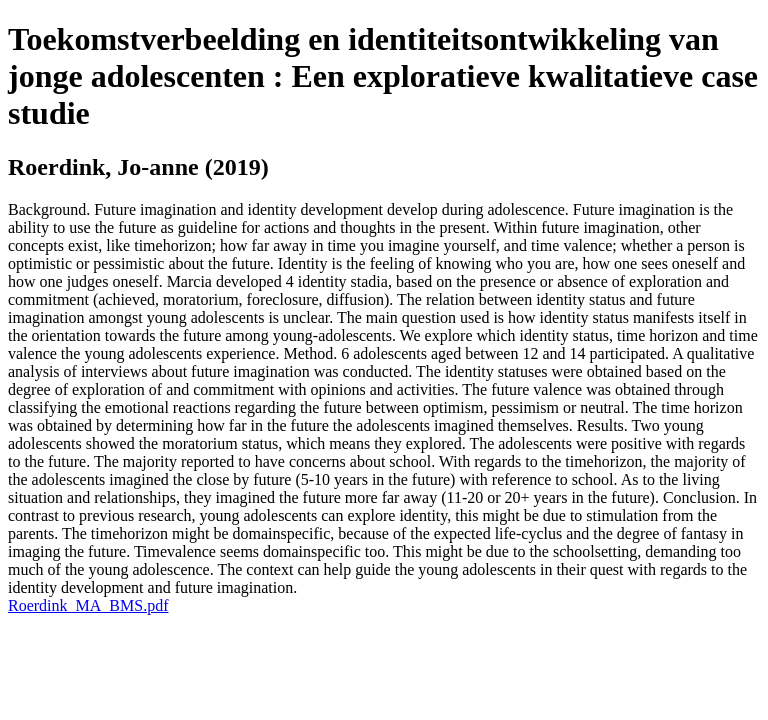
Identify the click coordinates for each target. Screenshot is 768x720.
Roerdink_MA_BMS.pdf (88, 605)
